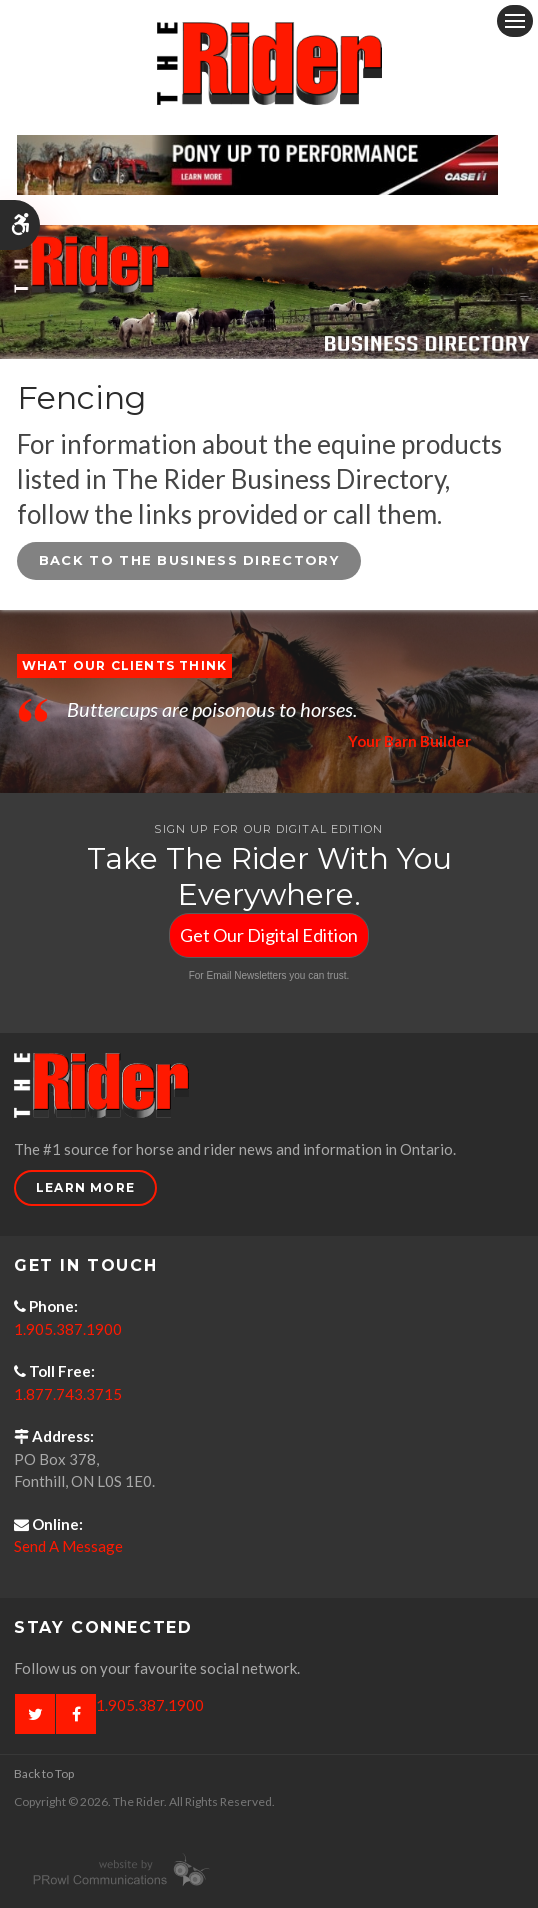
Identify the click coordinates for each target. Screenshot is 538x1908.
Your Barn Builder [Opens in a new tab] (409, 741)
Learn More (85, 1187)
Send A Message (68, 1546)
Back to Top (44, 1773)
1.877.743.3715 (68, 1394)
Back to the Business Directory (189, 560)
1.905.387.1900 (68, 1329)
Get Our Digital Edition (269, 935)
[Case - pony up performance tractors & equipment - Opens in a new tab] (257, 162)
